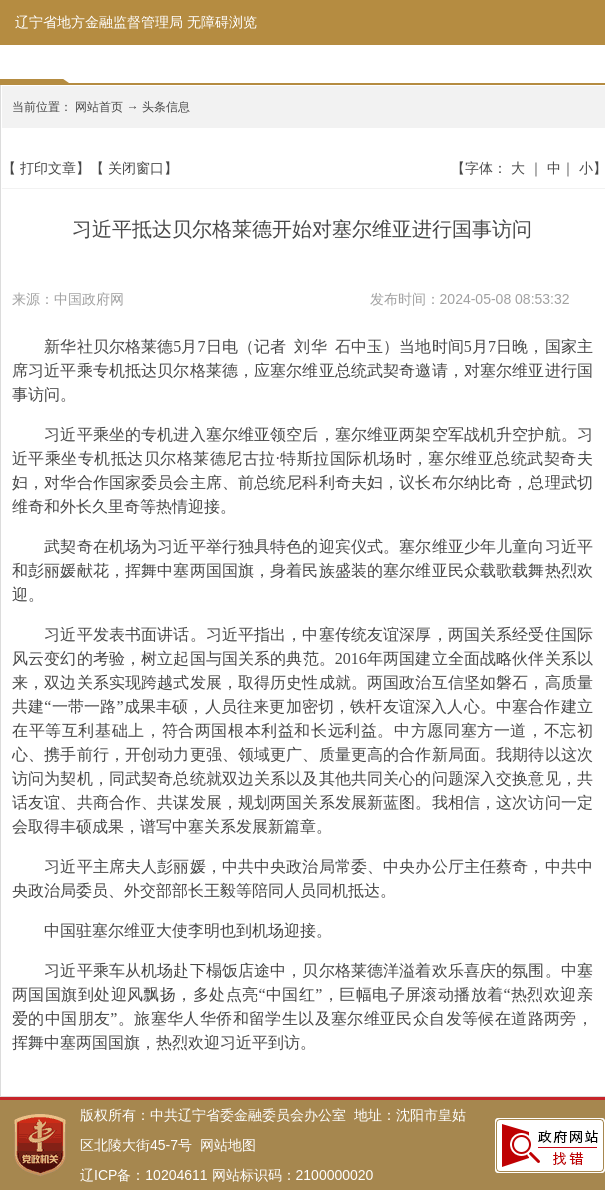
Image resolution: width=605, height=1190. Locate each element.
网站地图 (228, 1145)
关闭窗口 (136, 168)
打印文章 (48, 168)
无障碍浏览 (222, 22)
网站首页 (99, 107)
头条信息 (166, 107)
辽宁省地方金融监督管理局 (99, 22)
